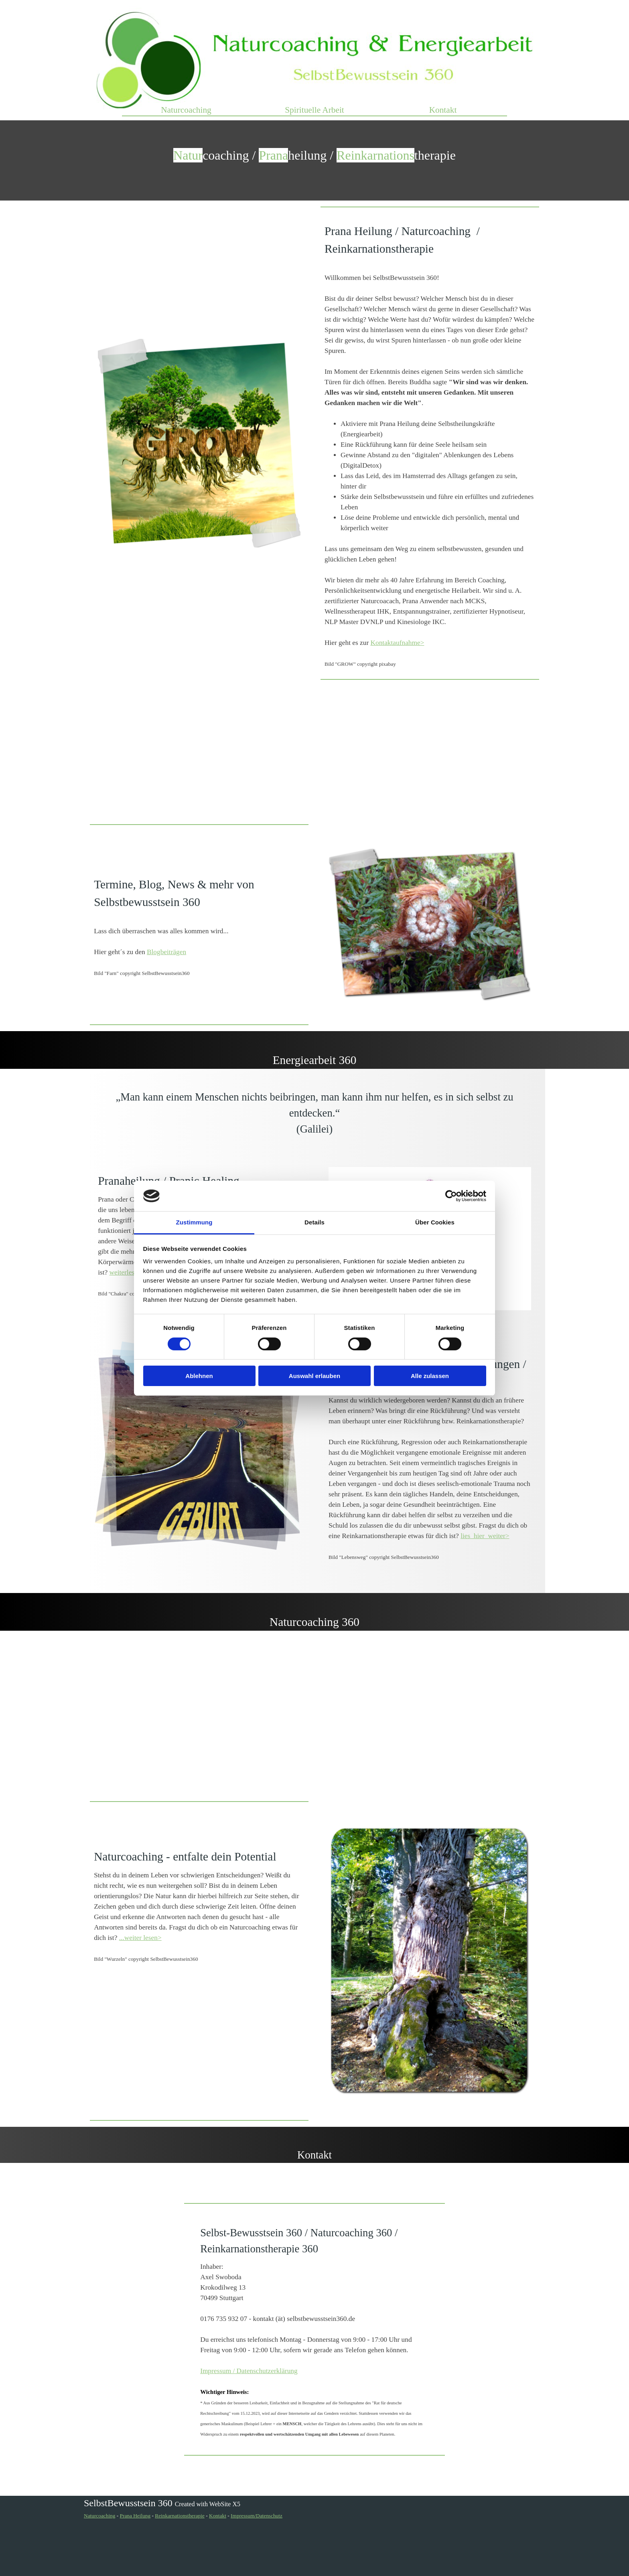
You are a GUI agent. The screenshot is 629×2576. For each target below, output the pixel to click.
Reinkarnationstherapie (180, 2516)
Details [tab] (314, 1222)
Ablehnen (199, 1375)
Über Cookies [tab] (435, 1222)
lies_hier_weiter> (485, 1536)
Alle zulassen (430, 1375)
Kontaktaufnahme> (397, 643)
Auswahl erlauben (314, 1375)
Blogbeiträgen (166, 952)
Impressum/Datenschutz (256, 2516)
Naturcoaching (186, 110)
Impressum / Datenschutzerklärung (249, 2371)
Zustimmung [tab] (194, 1222)
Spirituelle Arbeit (314, 110)
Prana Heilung (135, 2516)
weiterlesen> (127, 1272)
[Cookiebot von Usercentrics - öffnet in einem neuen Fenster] (451, 1196)
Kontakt (443, 110)
